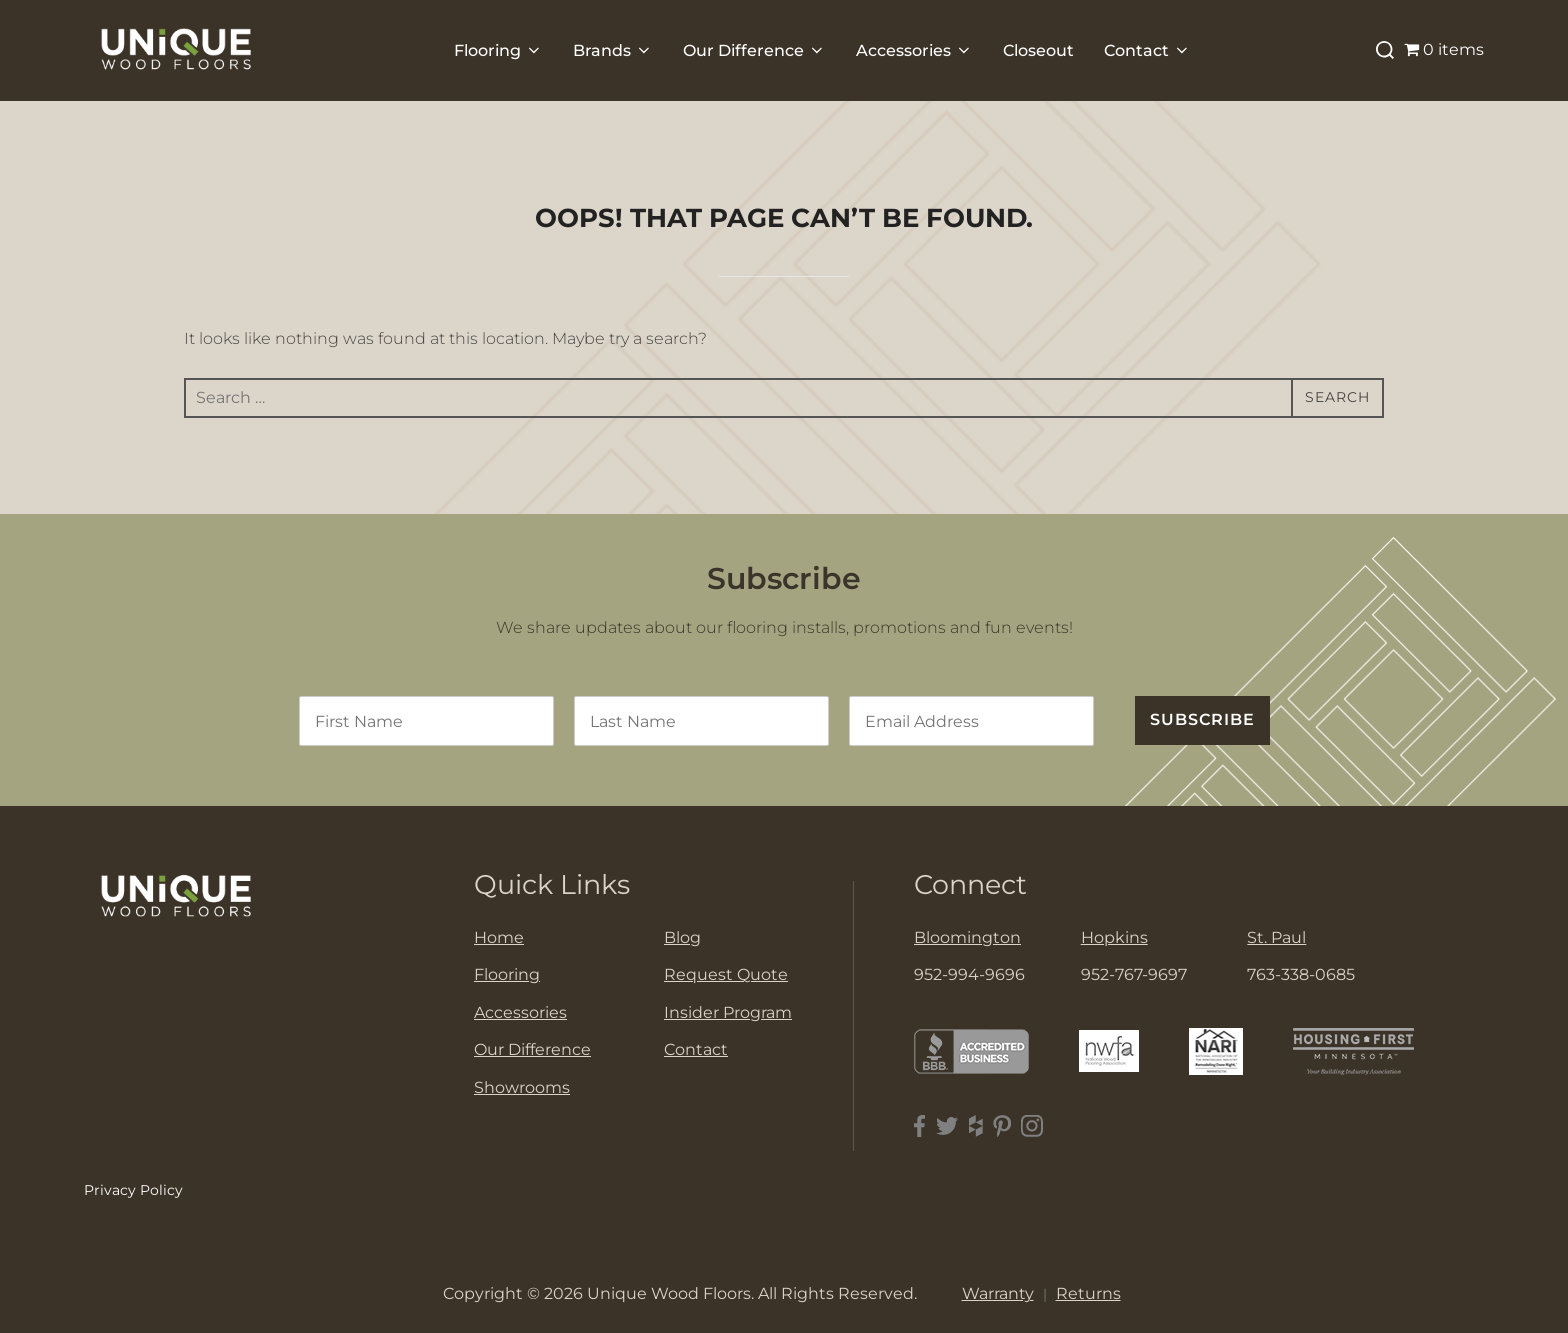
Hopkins (1114, 937)
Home (499, 937)
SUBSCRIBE (1202, 719)
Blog (682, 937)
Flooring (498, 50)
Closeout (1038, 50)
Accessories (914, 50)
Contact (1147, 50)
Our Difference (754, 50)
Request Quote (726, 974)
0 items (1444, 49)
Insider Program (728, 1012)
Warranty (998, 1293)
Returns (1088, 1293)
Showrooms (522, 1087)
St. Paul (1276, 937)
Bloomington (967, 937)
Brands (613, 50)
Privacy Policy (133, 1190)
